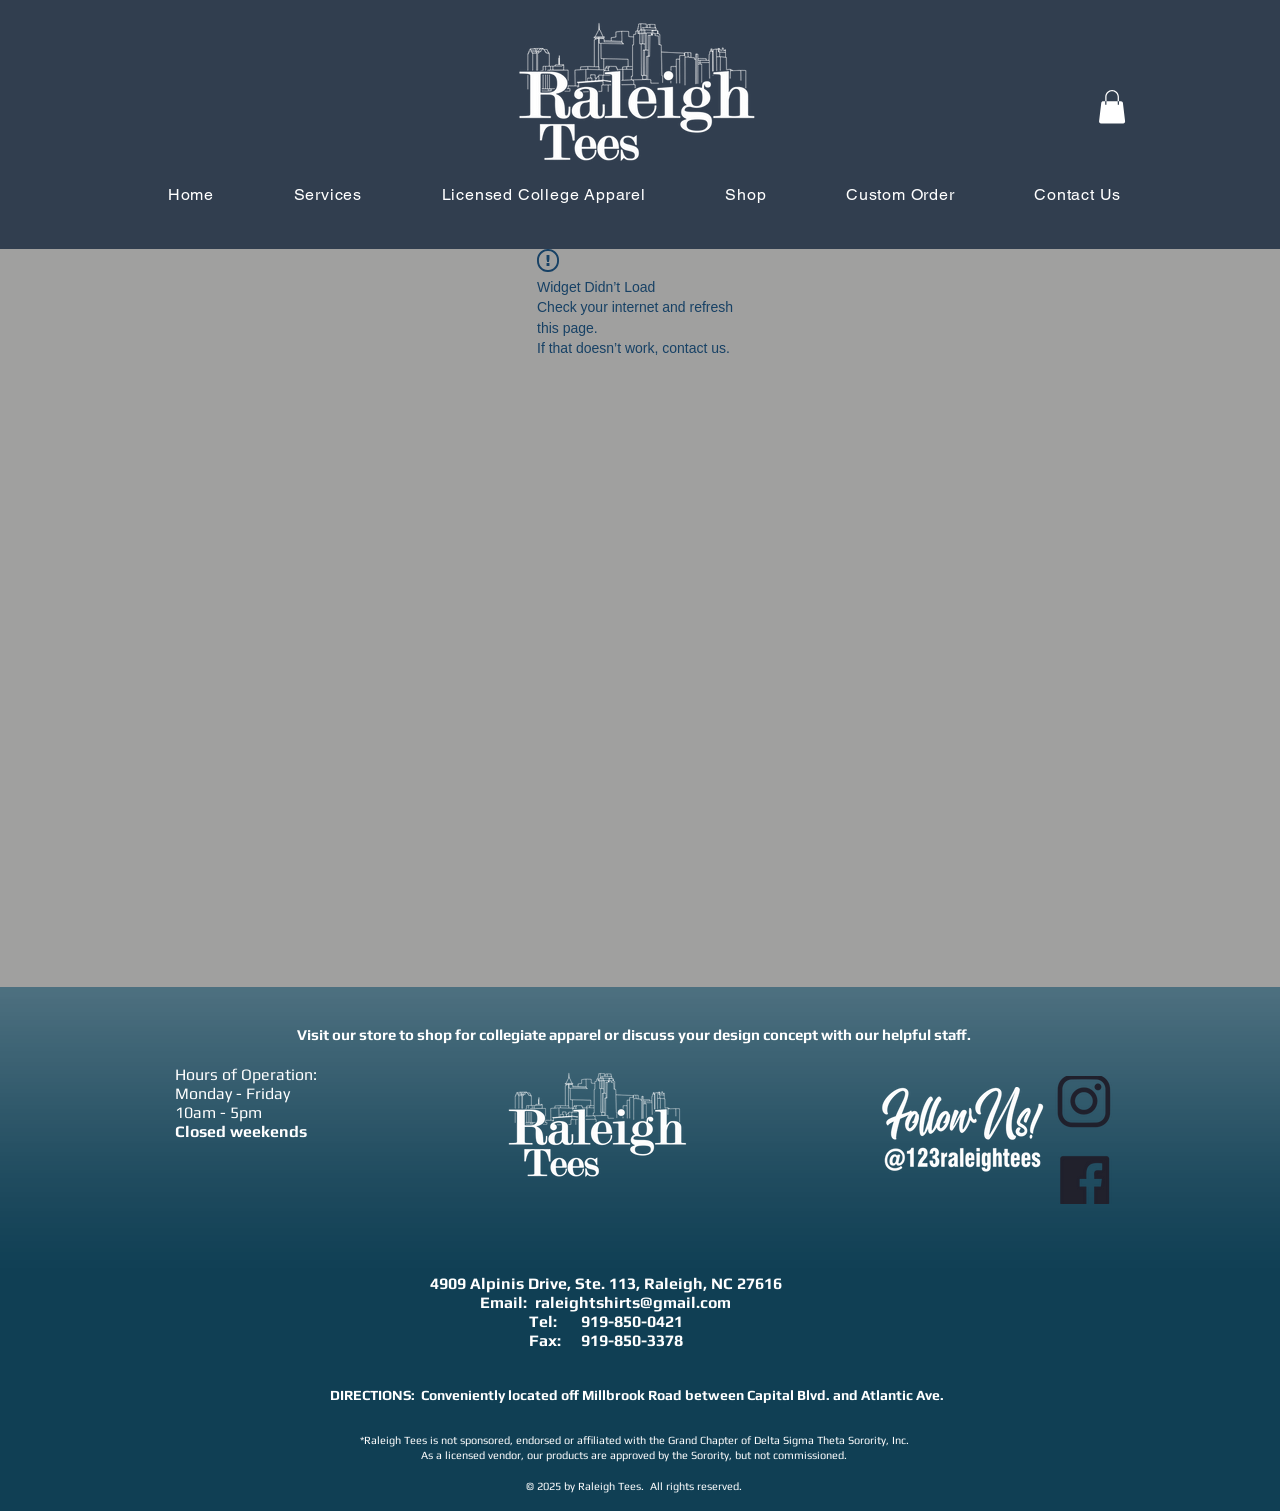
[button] (1112, 106)
